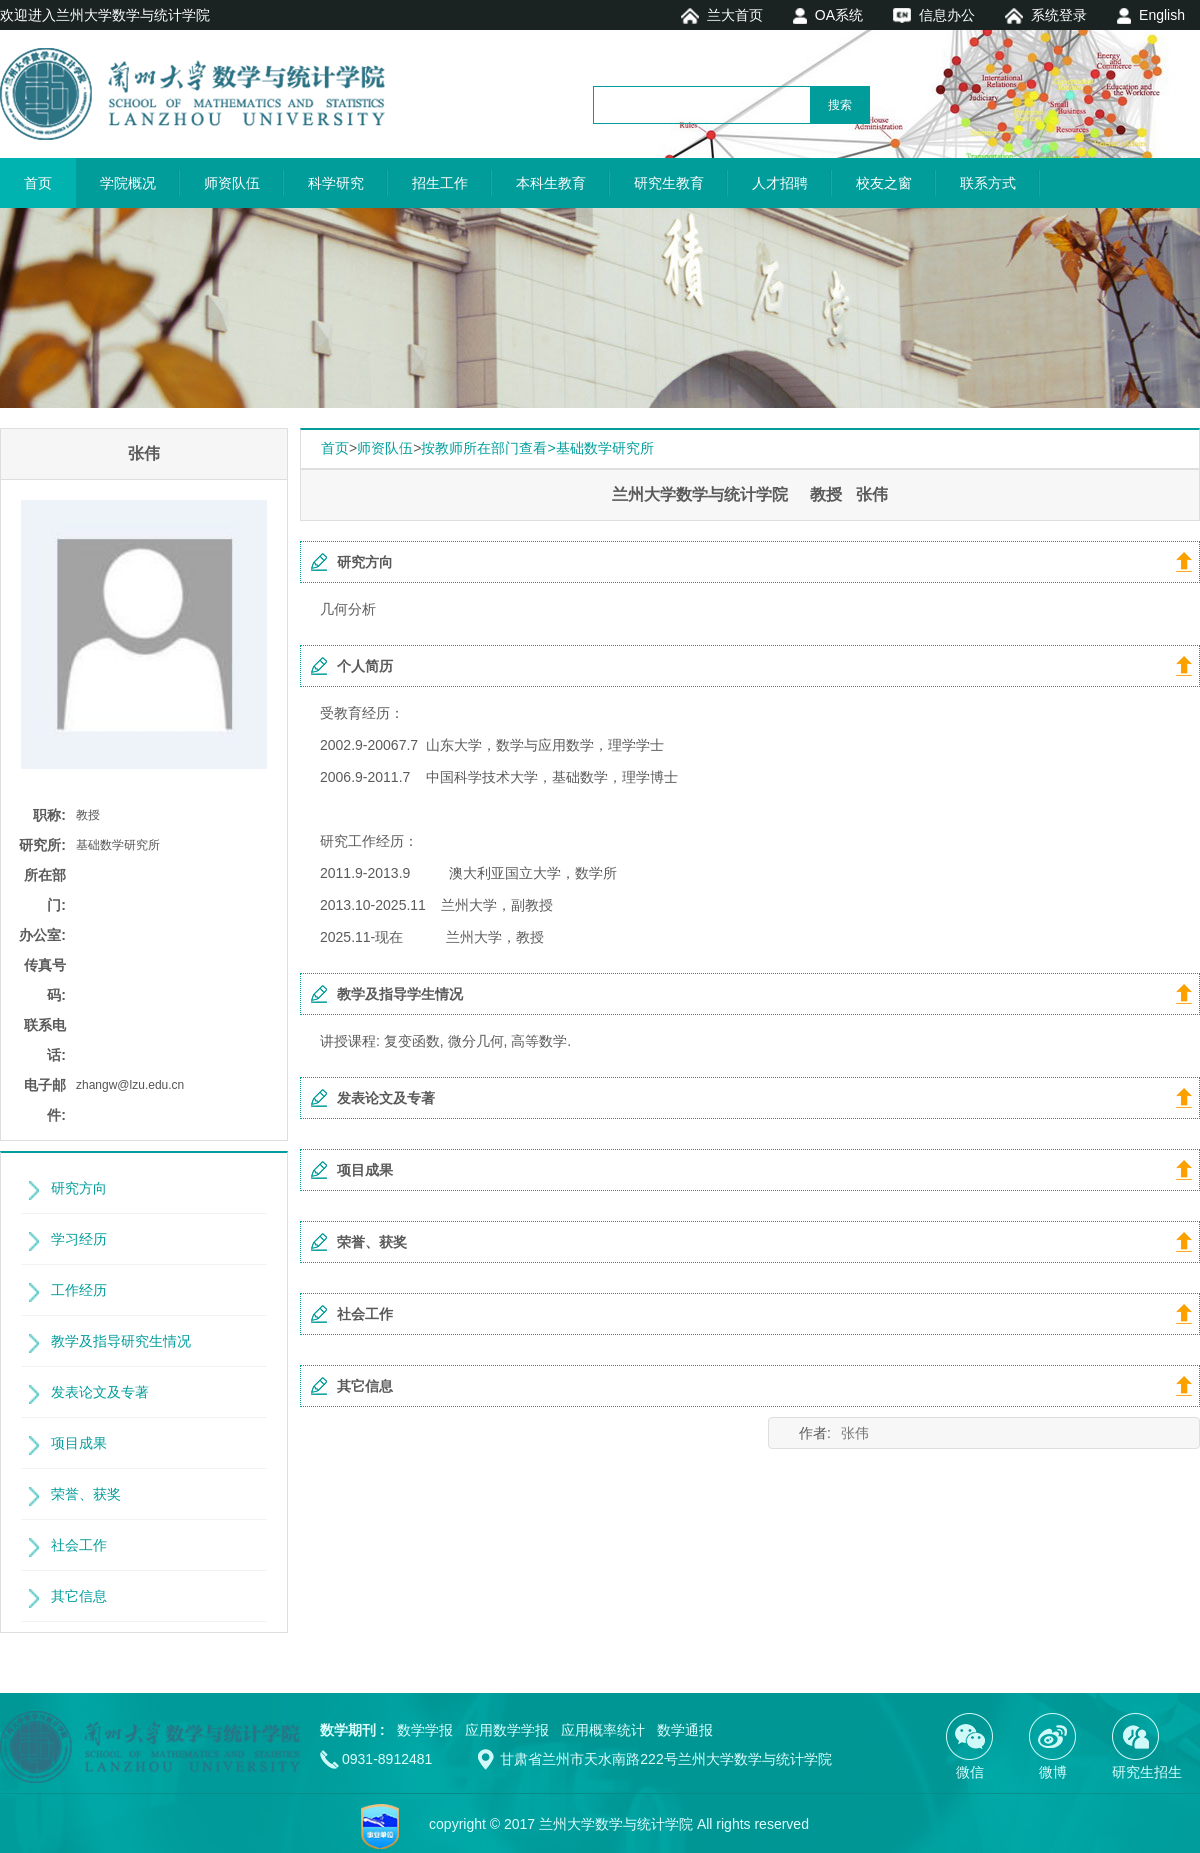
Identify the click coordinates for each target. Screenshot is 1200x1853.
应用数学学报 (507, 1730)
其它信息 (79, 1596)
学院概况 (128, 183)
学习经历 (79, 1239)
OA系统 (839, 15)
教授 (88, 815)
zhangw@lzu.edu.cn (130, 1085)
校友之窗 (884, 183)
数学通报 (685, 1730)
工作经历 (79, 1290)
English (1162, 15)
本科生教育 (551, 183)
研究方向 (79, 1188)
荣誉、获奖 (86, 1494)
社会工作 (79, 1545)
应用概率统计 (603, 1730)
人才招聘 (780, 183)
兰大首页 (735, 15)
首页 (38, 183)
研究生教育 (669, 183)
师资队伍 (232, 183)
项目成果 (79, 1443)
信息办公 (947, 15)
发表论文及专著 (100, 1392)
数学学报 (425, 1730)
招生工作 (440, 183)
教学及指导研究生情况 (121, 1341)
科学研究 (336, 183)
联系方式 (988, 183)
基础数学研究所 (118, 845)
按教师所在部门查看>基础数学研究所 (537, 448)
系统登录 (1059, 15)
